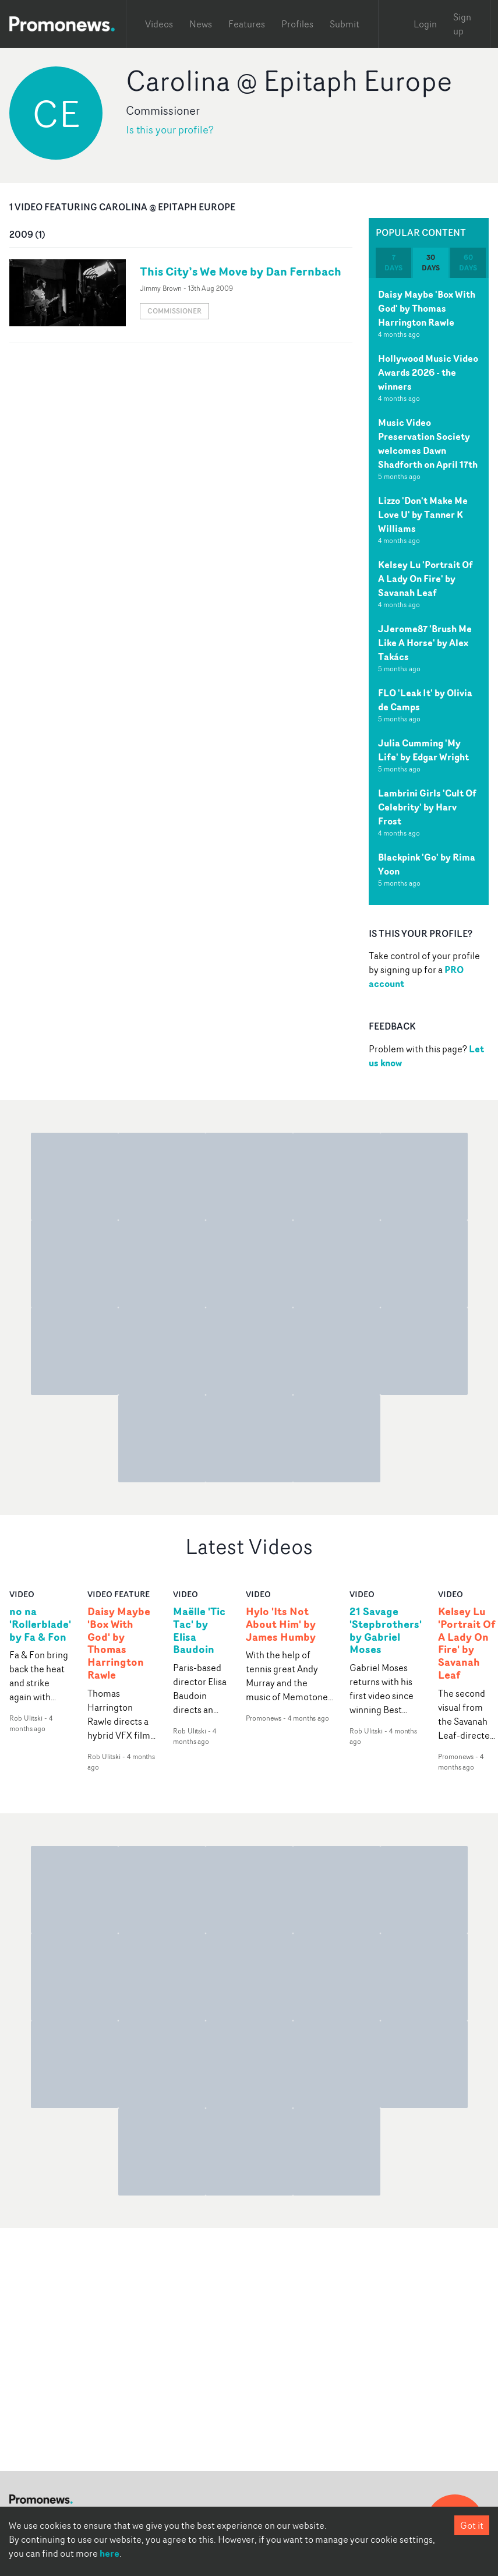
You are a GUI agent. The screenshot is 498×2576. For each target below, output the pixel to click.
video (21, 1594)
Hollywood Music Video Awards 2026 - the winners (428, 372)
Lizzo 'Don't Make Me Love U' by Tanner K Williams (423, 514)
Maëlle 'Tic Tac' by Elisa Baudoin (199, 1631)
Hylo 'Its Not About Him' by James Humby (281, 1624)
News (200, 23)
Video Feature (118, 1594)
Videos (159, 23)
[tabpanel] (429, 591)
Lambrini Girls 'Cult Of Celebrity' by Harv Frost (427, 807)
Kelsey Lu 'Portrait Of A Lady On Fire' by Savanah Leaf (425, 579)
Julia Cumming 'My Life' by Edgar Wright (423, 750)
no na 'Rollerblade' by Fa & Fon (40, 1624)
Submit (344, 23)
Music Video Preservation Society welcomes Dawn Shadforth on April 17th (428, 443)
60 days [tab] (468, 262)
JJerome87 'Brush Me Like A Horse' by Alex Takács (425, 643)
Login (425, 23)
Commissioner (174, 311)
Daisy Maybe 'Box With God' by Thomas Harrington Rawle (426, 308)
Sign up (462, 23)
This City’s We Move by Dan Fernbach (240, 271)
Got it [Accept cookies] (471, 2525)
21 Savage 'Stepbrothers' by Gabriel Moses (385, 1631)
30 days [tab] (431, 262)
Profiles (297, 23)
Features (246, 23)
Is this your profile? (170, 129)
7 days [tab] (393, 262)
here (109, 2553)
